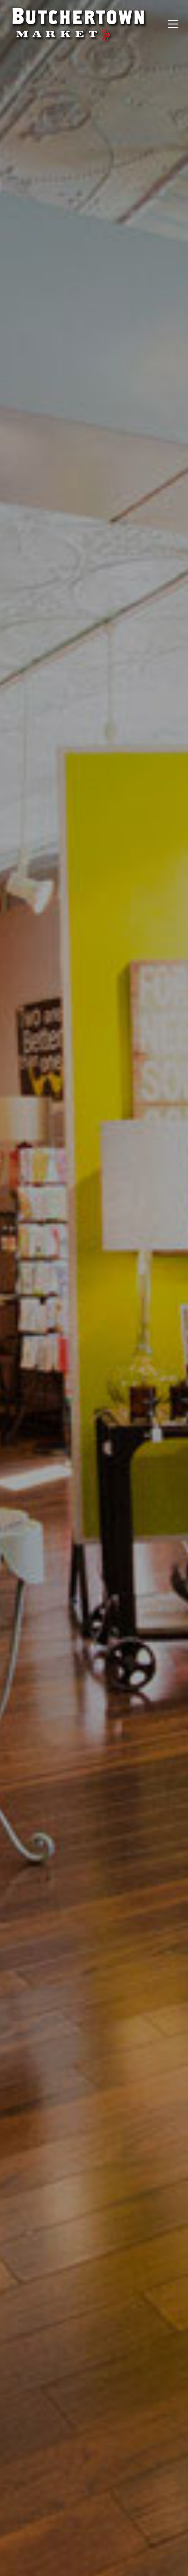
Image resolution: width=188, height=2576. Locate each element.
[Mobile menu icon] (173, 24)
